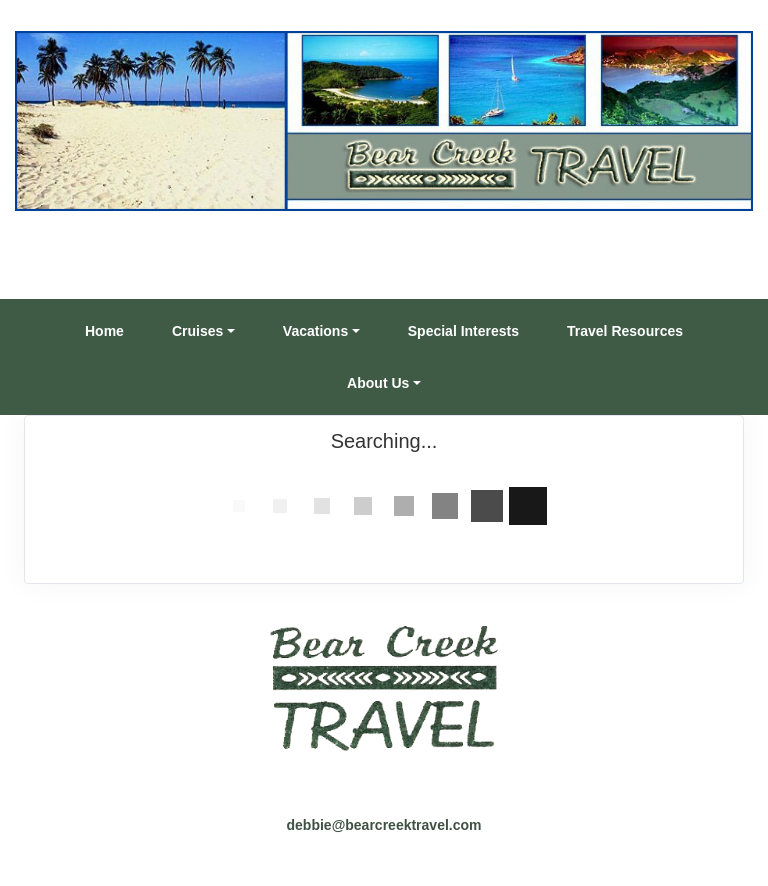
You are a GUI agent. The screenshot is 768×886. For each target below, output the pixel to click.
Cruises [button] (197, 331)
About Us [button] (378, 383)
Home (104, 331)
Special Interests (463, 331)
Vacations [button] (315, 331)
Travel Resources (625, 331)
